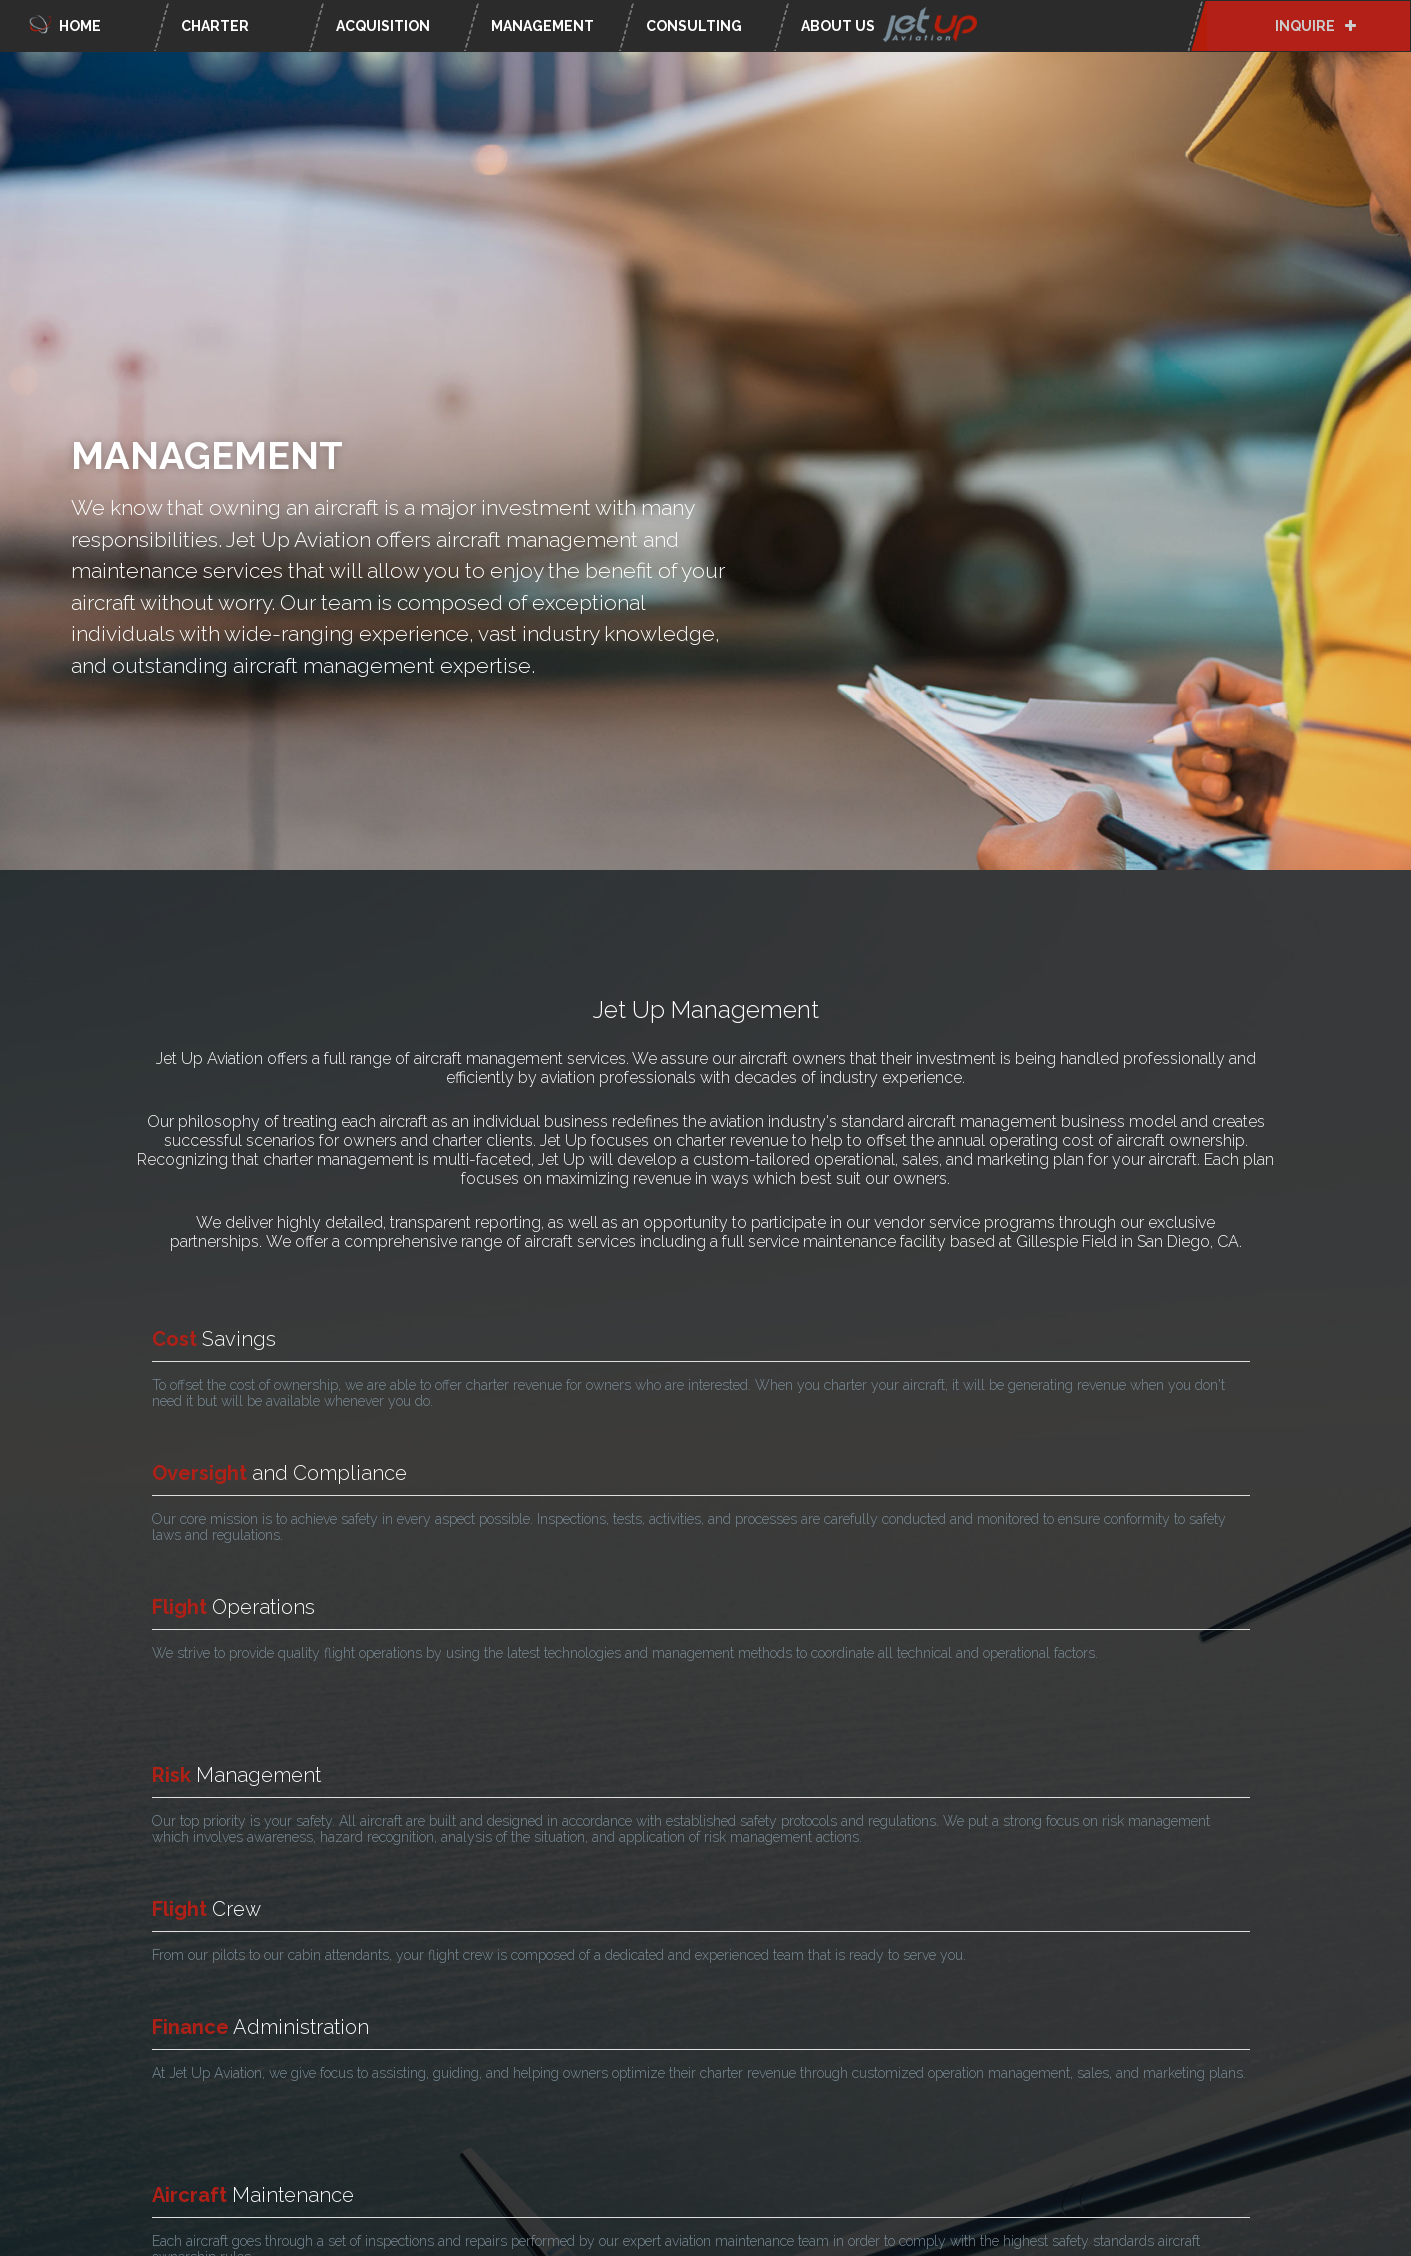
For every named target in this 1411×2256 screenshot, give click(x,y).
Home (63, 22)
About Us (892, 26)
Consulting (694, 26)
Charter (215, 26)
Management (542, 26)
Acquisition (383, 26)
